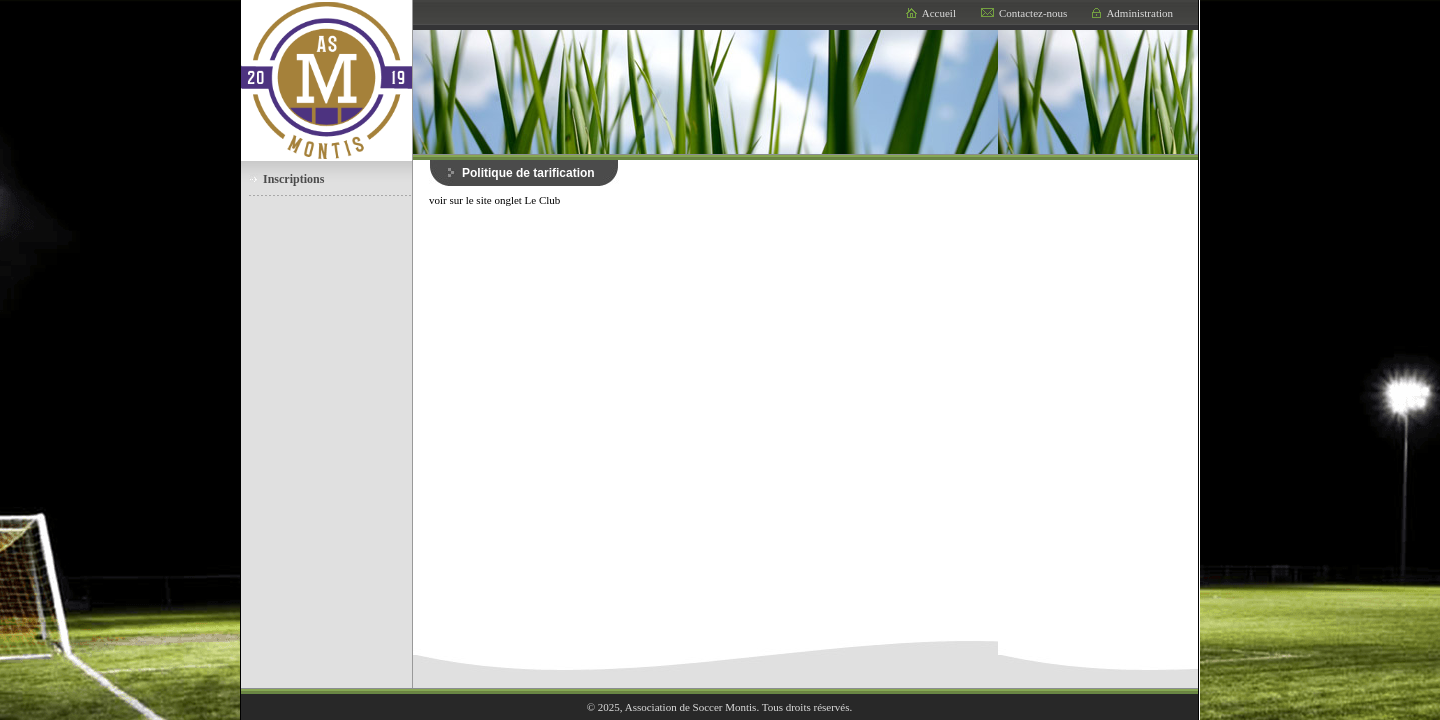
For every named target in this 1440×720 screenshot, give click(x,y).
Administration (1139, 13)
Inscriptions (293, 179)
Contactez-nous (1033, 13)
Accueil (939, 13)
